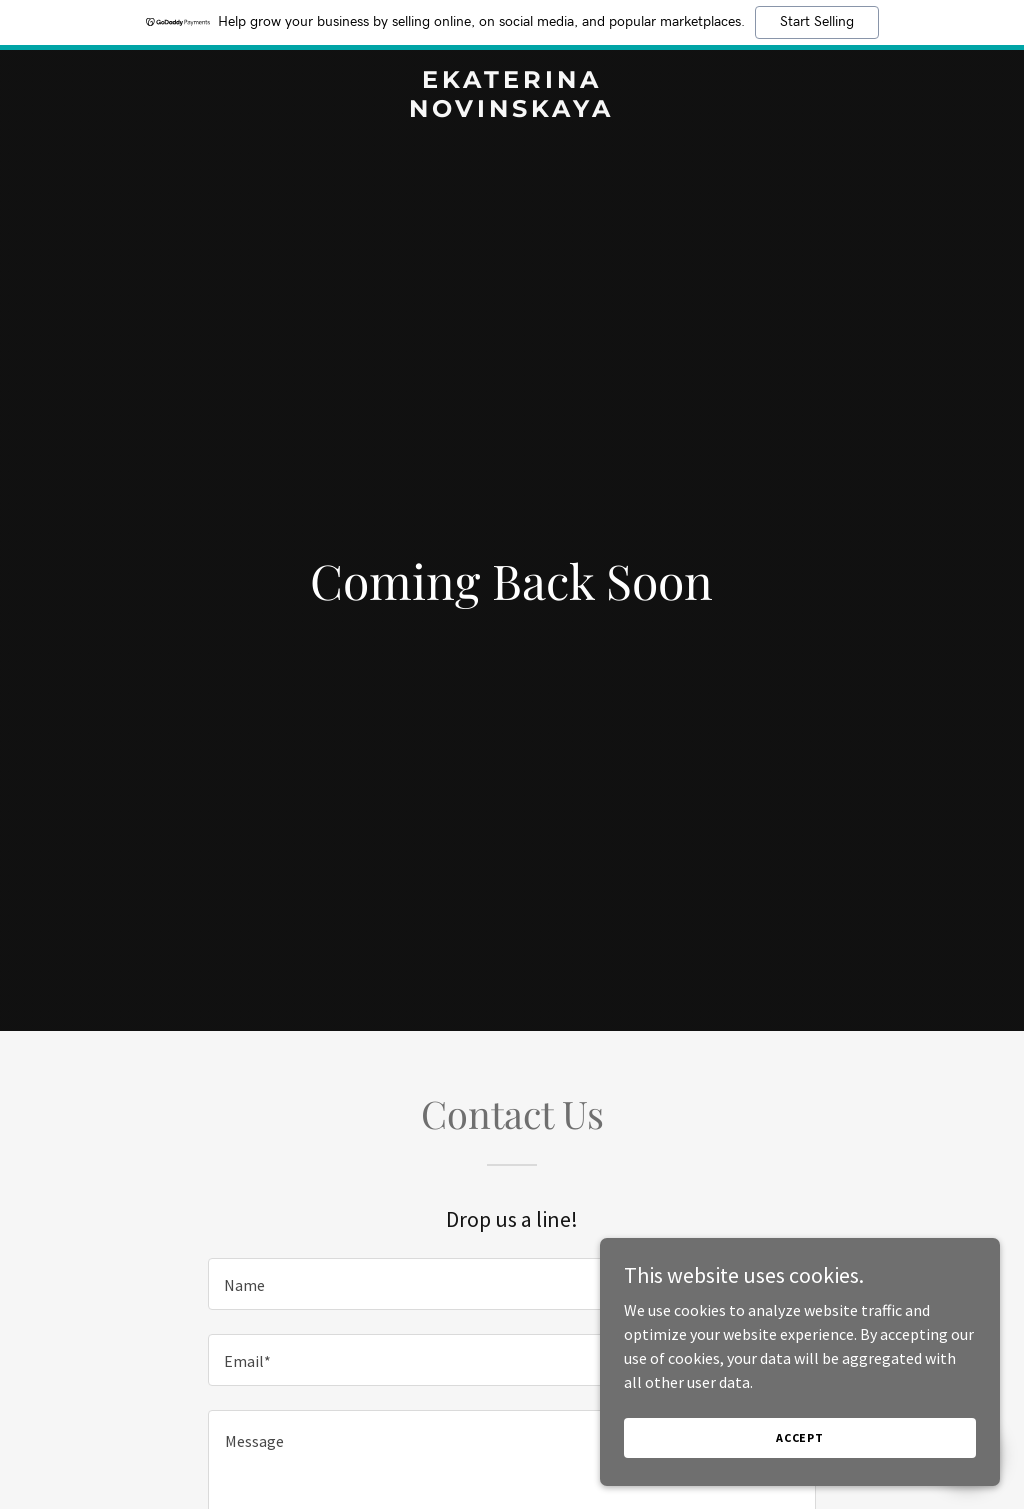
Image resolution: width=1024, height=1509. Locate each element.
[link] (511, 111)
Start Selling (817, 22)
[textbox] (512, 1284)
